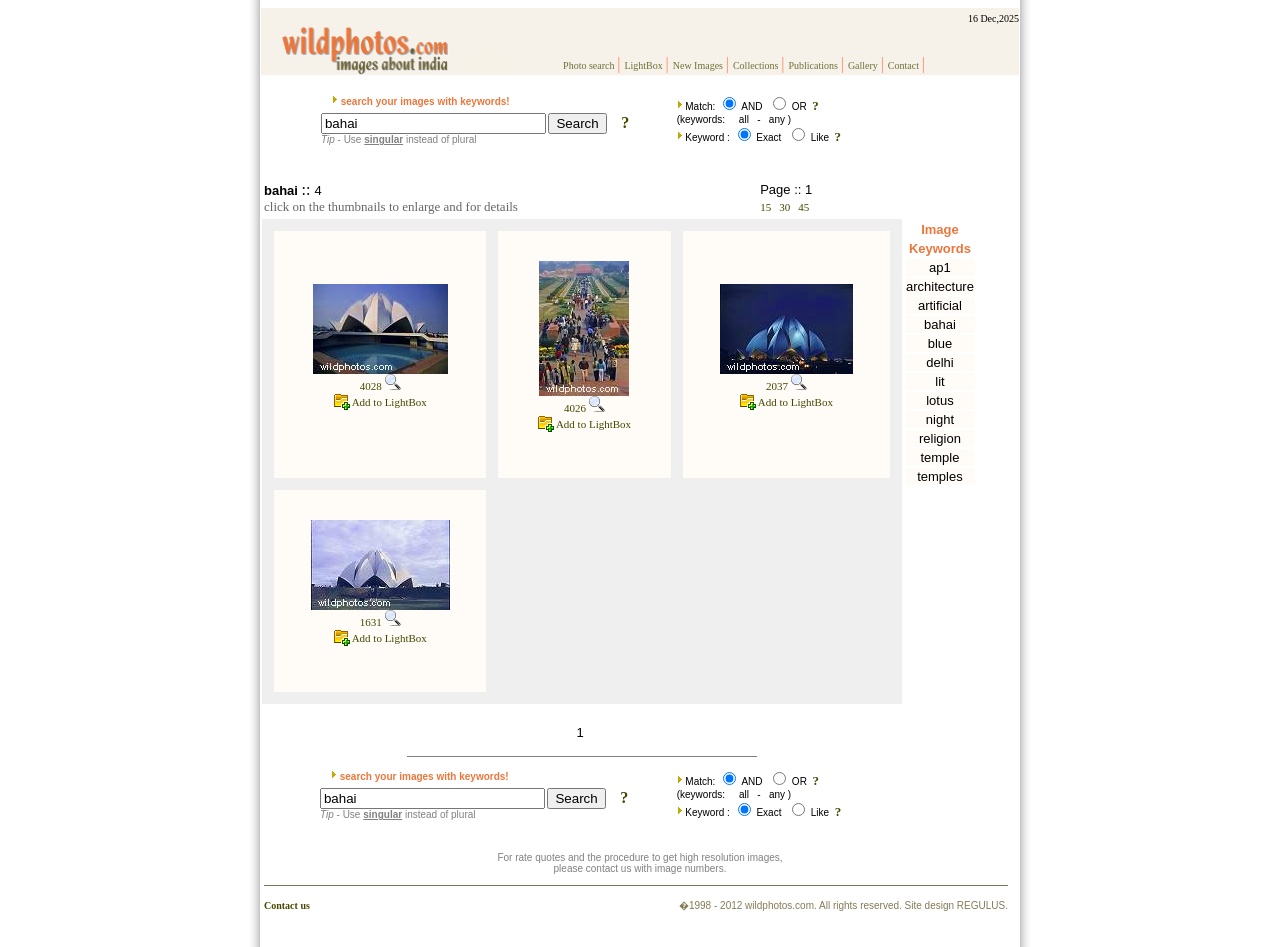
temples (940, 476)
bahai (940, 324)
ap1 (940, 267)
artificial (940, 305)
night (940, 419)
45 (803, 207)
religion (940, 438)
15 (765, 207)
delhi (939, 362)
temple (939, 457)
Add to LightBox (380, 402)
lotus (939, 400)
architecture (940, 286)
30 (784, 207)
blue (940, 343)
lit (939, 381)
